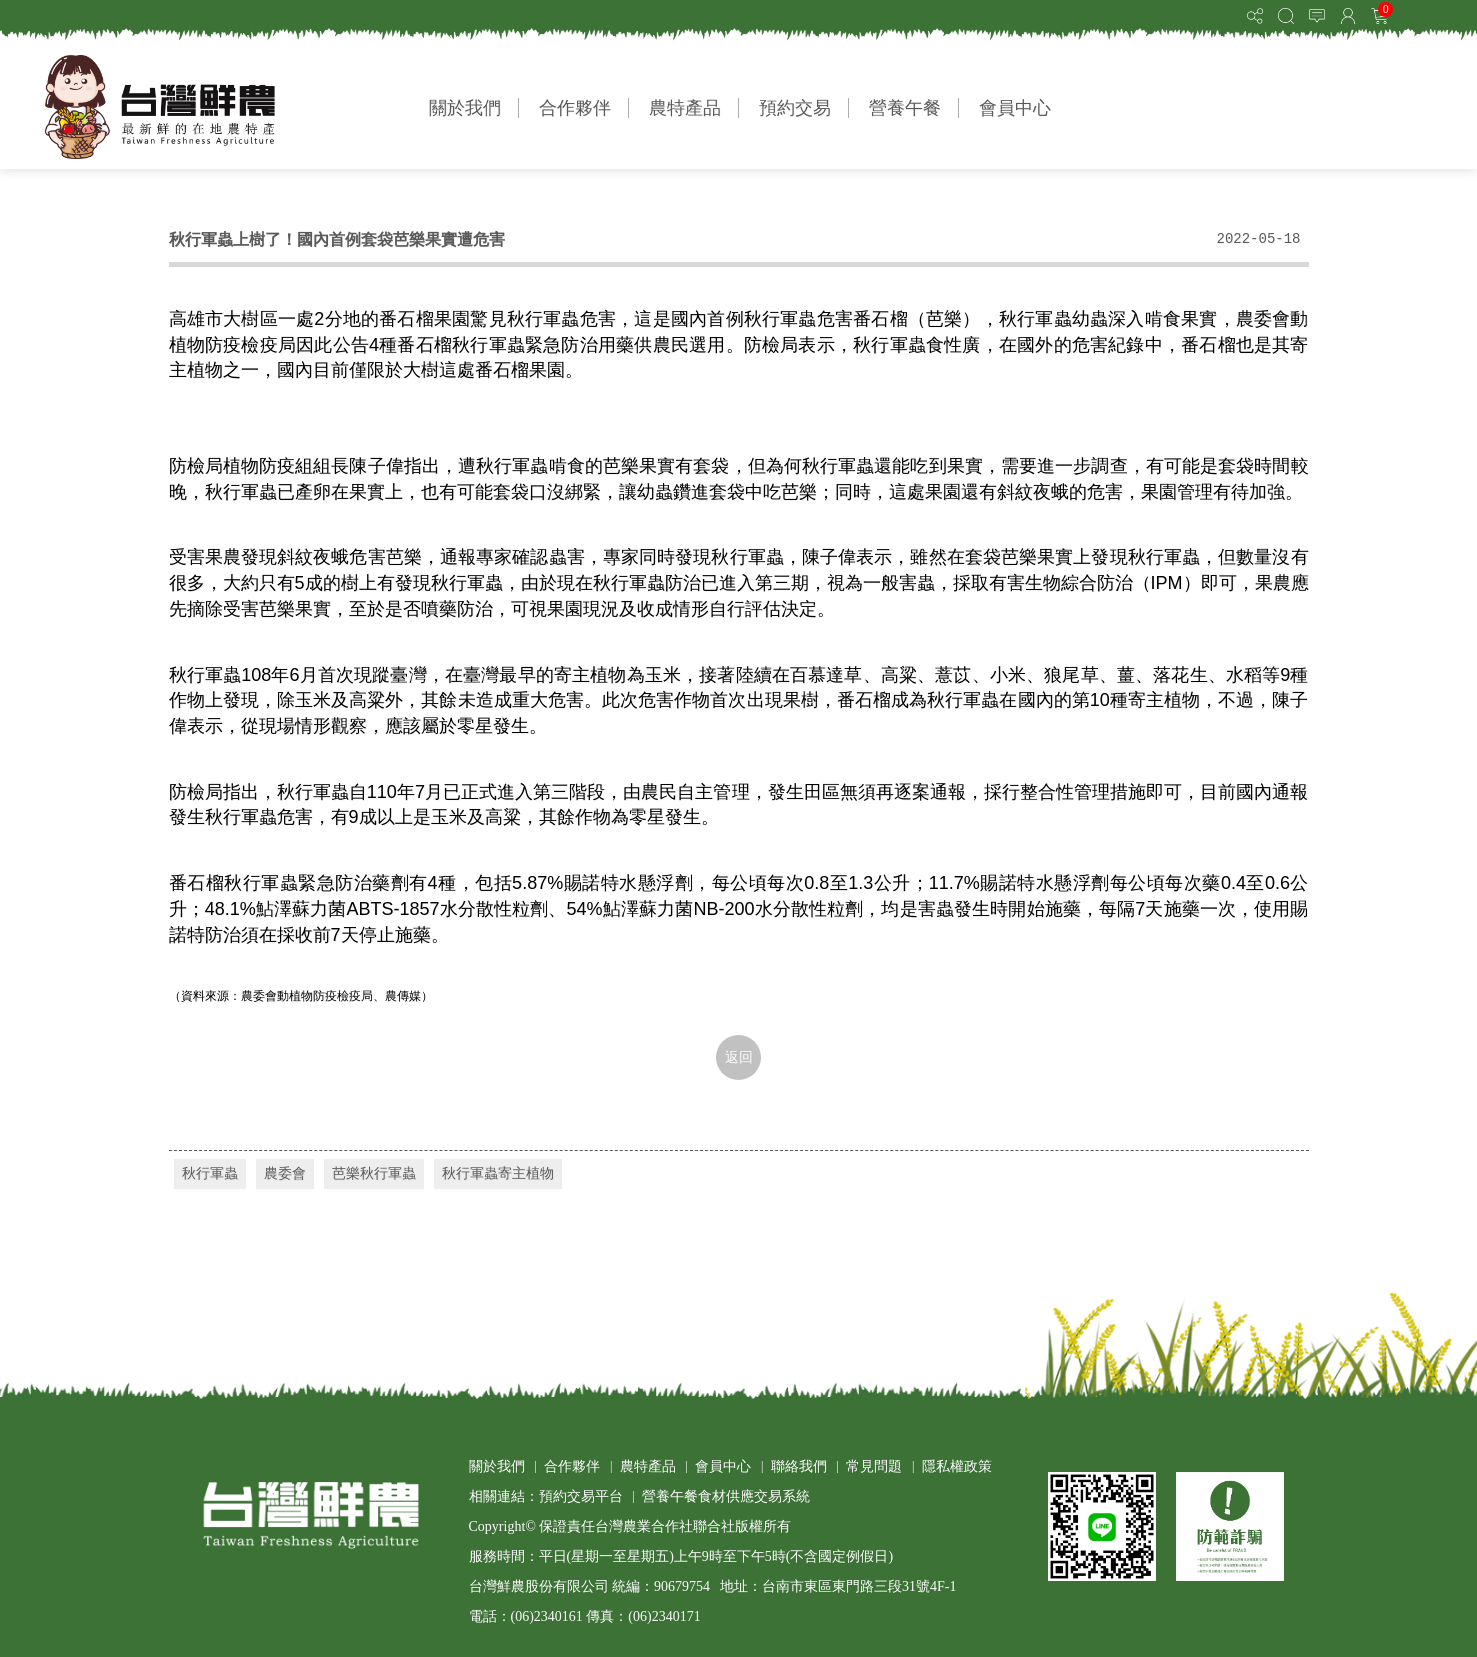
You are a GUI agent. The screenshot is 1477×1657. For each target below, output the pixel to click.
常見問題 (874, 1466)
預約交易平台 (581, 1496)
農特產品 (685, 108)
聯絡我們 (799, 1466)
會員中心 (1015, 108)
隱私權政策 (957, 1466)
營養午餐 (905, 108)
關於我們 (465, 108)
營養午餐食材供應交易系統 (726, 1496)
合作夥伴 (575, 108)
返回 (739, 1057)
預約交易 (795, 108)
